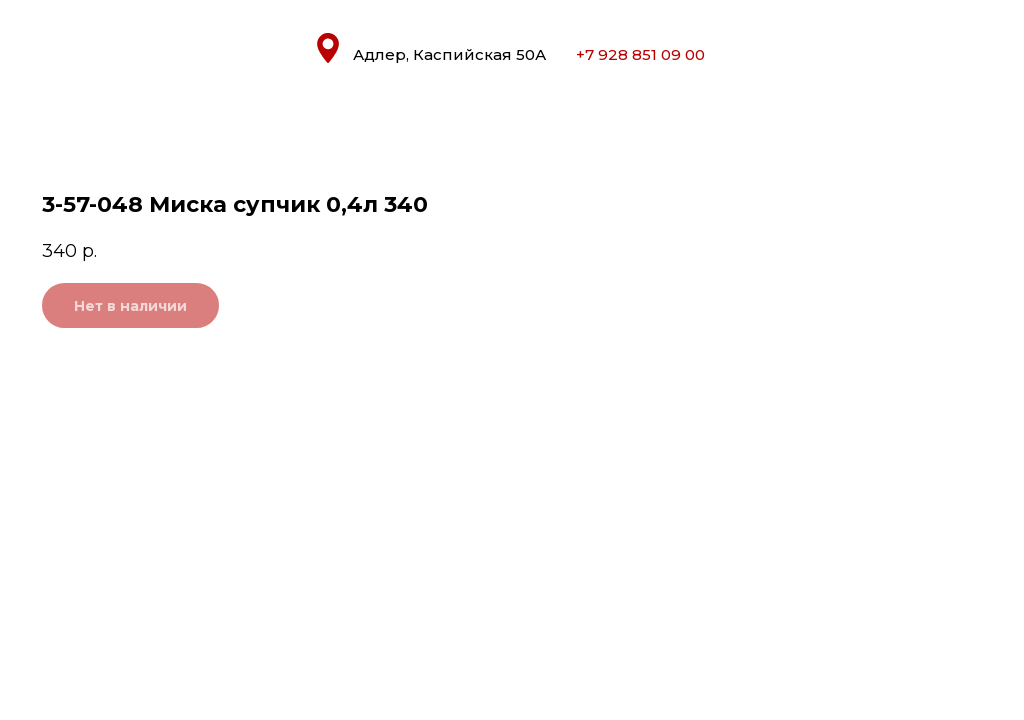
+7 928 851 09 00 (640, 54)
